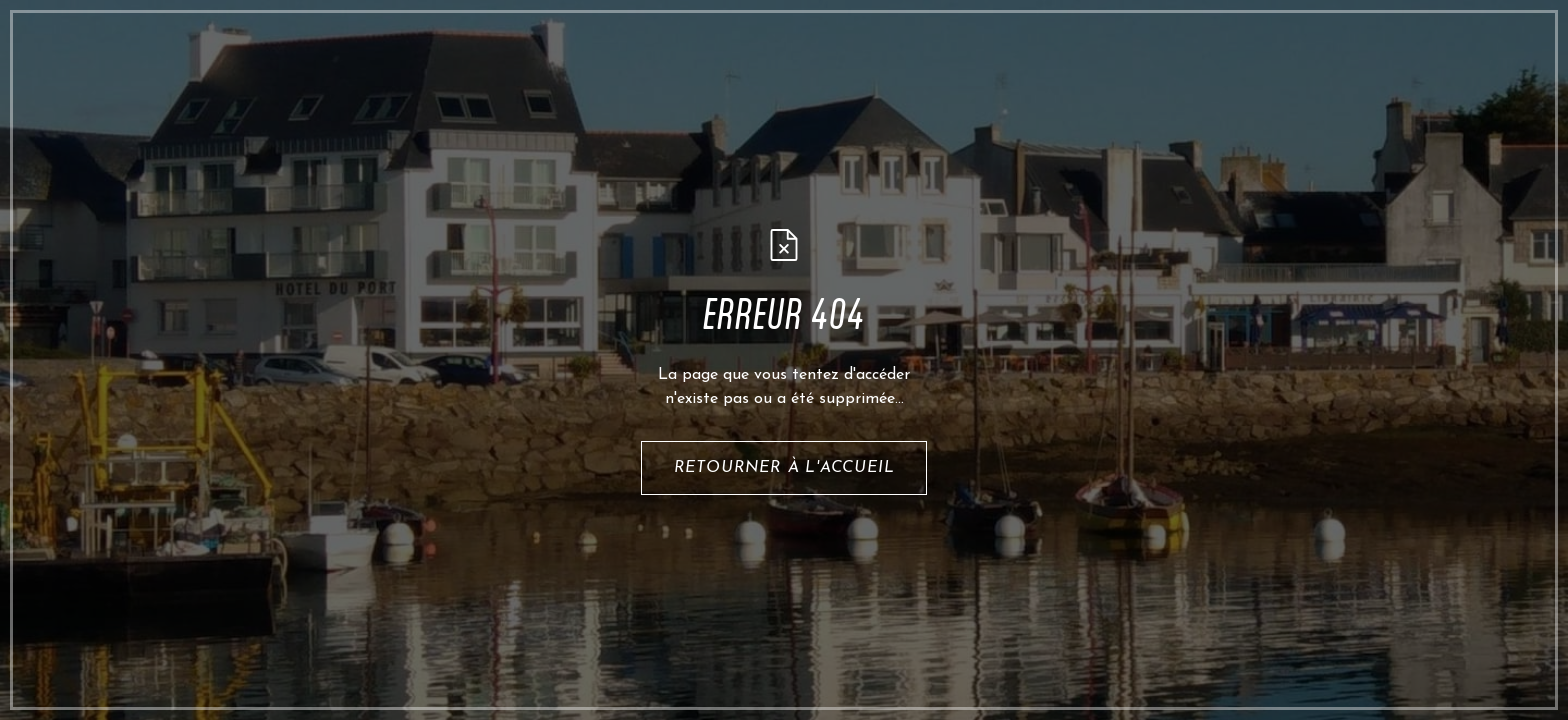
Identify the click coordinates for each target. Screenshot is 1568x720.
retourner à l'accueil (784, 468)
